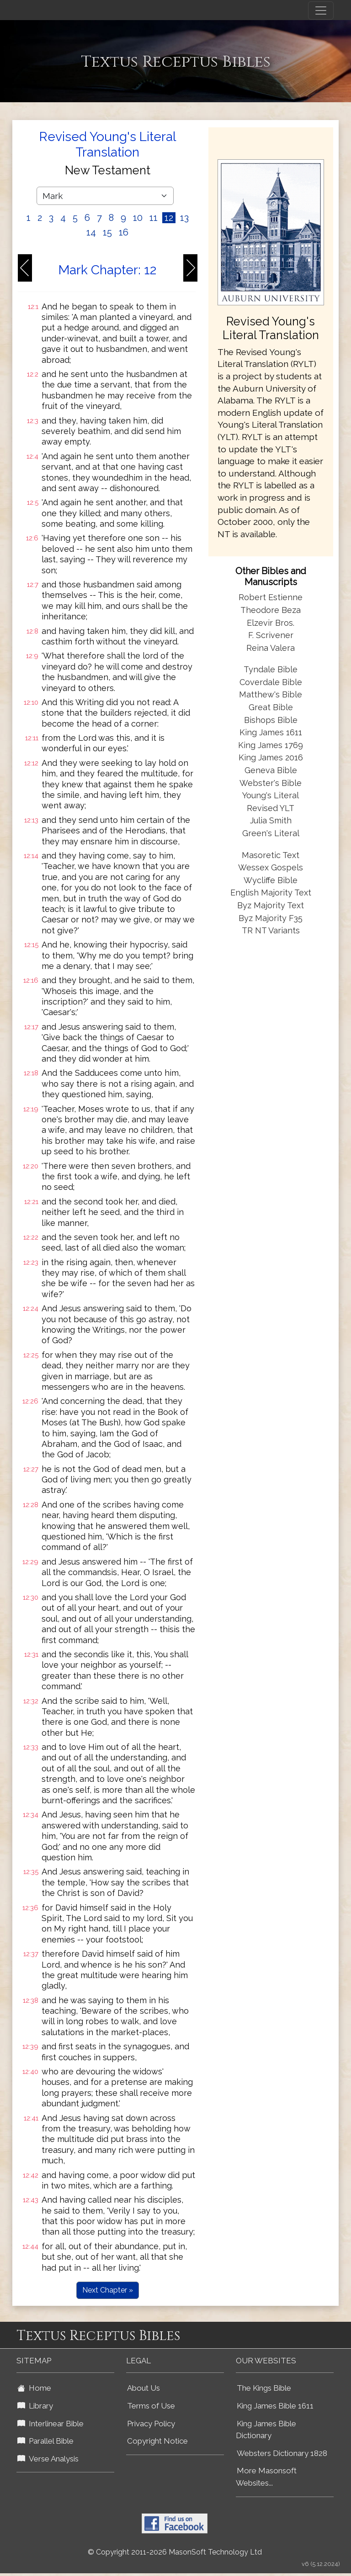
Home (34, 2388)
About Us (143, 2388)
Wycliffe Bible (271, 880)
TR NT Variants (271, 930)
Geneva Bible (271, 770)
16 (124, 232)
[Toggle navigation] (321, 10)
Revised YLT (270, 808)
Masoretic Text (270, 855)
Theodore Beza (270, 610)
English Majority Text (270, 892)
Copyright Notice (157, 2440)
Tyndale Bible (271, 669)
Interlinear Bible (50, 2423)
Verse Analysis (48, 2458)
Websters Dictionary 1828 (282, 2453)
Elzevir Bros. (270, 623)
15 (107, 232)
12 (169, 217)
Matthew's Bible (270, 694)
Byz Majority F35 (271, 918)
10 (138, 217)
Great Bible (271, 707)
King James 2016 (271, 757)
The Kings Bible (264, 2388)
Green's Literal (270, 833)
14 (91, 232)
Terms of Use (151, 2405)
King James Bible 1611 (275, 2405)
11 (153, 217)
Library (35, 2405)
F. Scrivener (270, 635)
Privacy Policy (151, 2423)
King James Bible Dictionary (266, 2429)
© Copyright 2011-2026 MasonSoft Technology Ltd (175, 2552)
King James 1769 (270, 745)
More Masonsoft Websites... (266, 2476)
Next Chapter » (107, 2290)
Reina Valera (270, 648)
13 (184, 217)
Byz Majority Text (270, 905)
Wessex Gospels (270, 867)
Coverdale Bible (270, 682)
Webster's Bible (270, 783)
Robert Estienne (271, 597)
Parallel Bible (45, 2440)
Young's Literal (270, 795)
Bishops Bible (271, 720)
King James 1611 (270, 732)
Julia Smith (271, 820)
